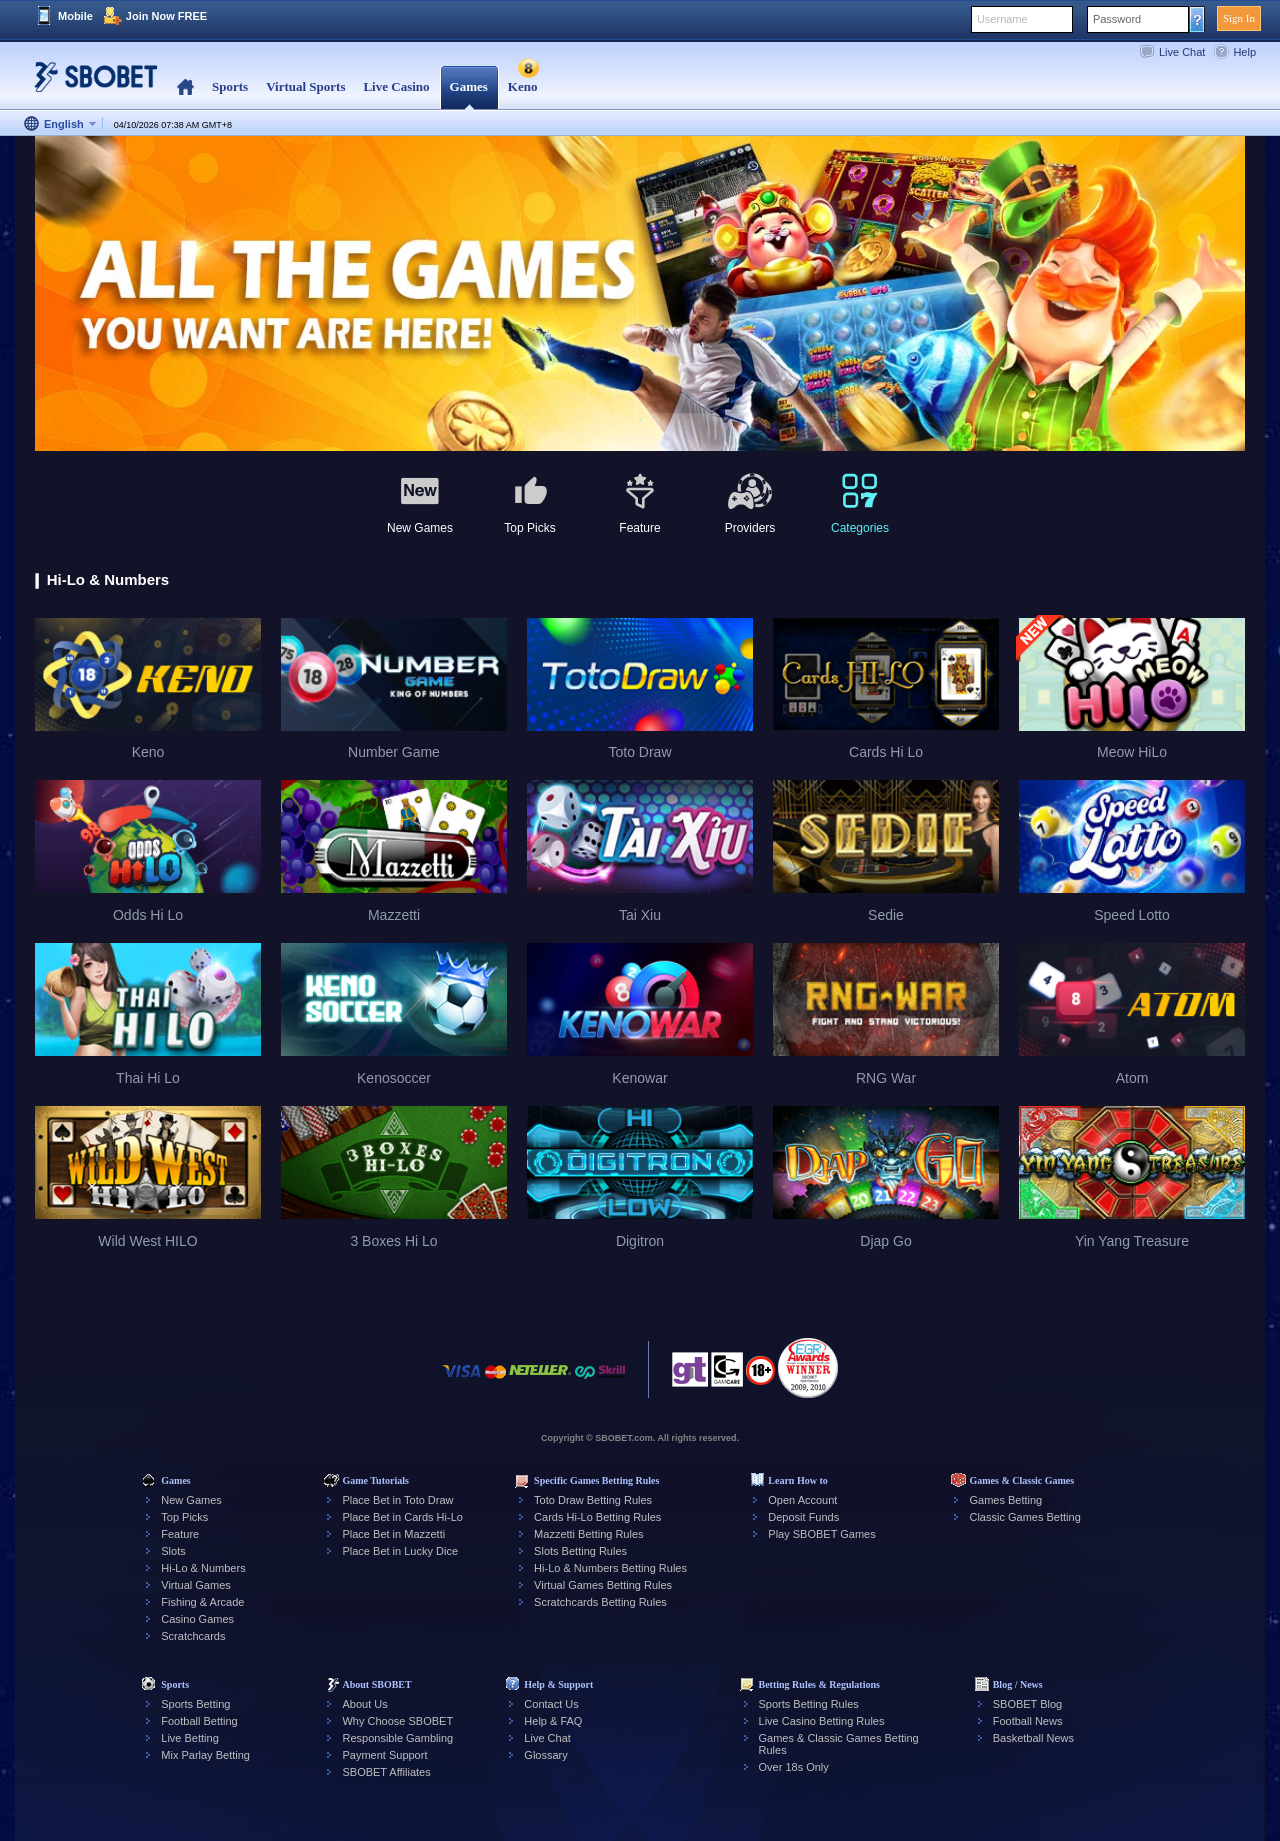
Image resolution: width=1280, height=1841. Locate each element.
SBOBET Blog (1028, 1704)
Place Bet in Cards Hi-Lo (402, 1517)
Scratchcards (193, 1636)
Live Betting (189, 1738)
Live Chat (1182, 52)
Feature (180, 1534)
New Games (191, 1500)
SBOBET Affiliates (386, 1772)
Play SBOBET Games (821, 1534)
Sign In (1239, 18)
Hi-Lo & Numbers (203, 1568)
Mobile (75, 16)
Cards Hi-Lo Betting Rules (597, 1517)
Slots (173, 1551)
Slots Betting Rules (580, 1551)
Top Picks (184, 1517)
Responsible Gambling (397, 1738)
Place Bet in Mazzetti (393, 1534)
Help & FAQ (553, 1721)
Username (1002, 19)
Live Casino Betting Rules (822, 1721)
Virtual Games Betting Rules (603, 1585)
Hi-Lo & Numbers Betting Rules (610, 1568)
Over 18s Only (794, 1767)
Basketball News (1033, 1738)
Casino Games (197, 1619)
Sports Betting (195, 1704)
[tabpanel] (640, 294)
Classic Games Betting (1024, 1517)
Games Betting (1005, 1500)
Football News (1028, 1721)
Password (1117, 19)
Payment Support (384, 1755)
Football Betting (199, 1721)
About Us (364, 1704)
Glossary (545, 1755)
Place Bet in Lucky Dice (400, 1551)
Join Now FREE (166, 16)
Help (1244, 52)
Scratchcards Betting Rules (600, 1602)
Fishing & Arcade (202, 1602)
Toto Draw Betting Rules (593, 1500)
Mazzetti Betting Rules (588, 1534)
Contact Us (551, 1704)
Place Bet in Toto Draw (397, 1500)
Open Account (802, 1500)
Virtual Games (196, 1585)
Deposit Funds (803, 1517)
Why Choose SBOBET (397, 1721)
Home (185, 87)
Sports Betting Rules (809, 1704)
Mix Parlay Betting (205, 1755)
